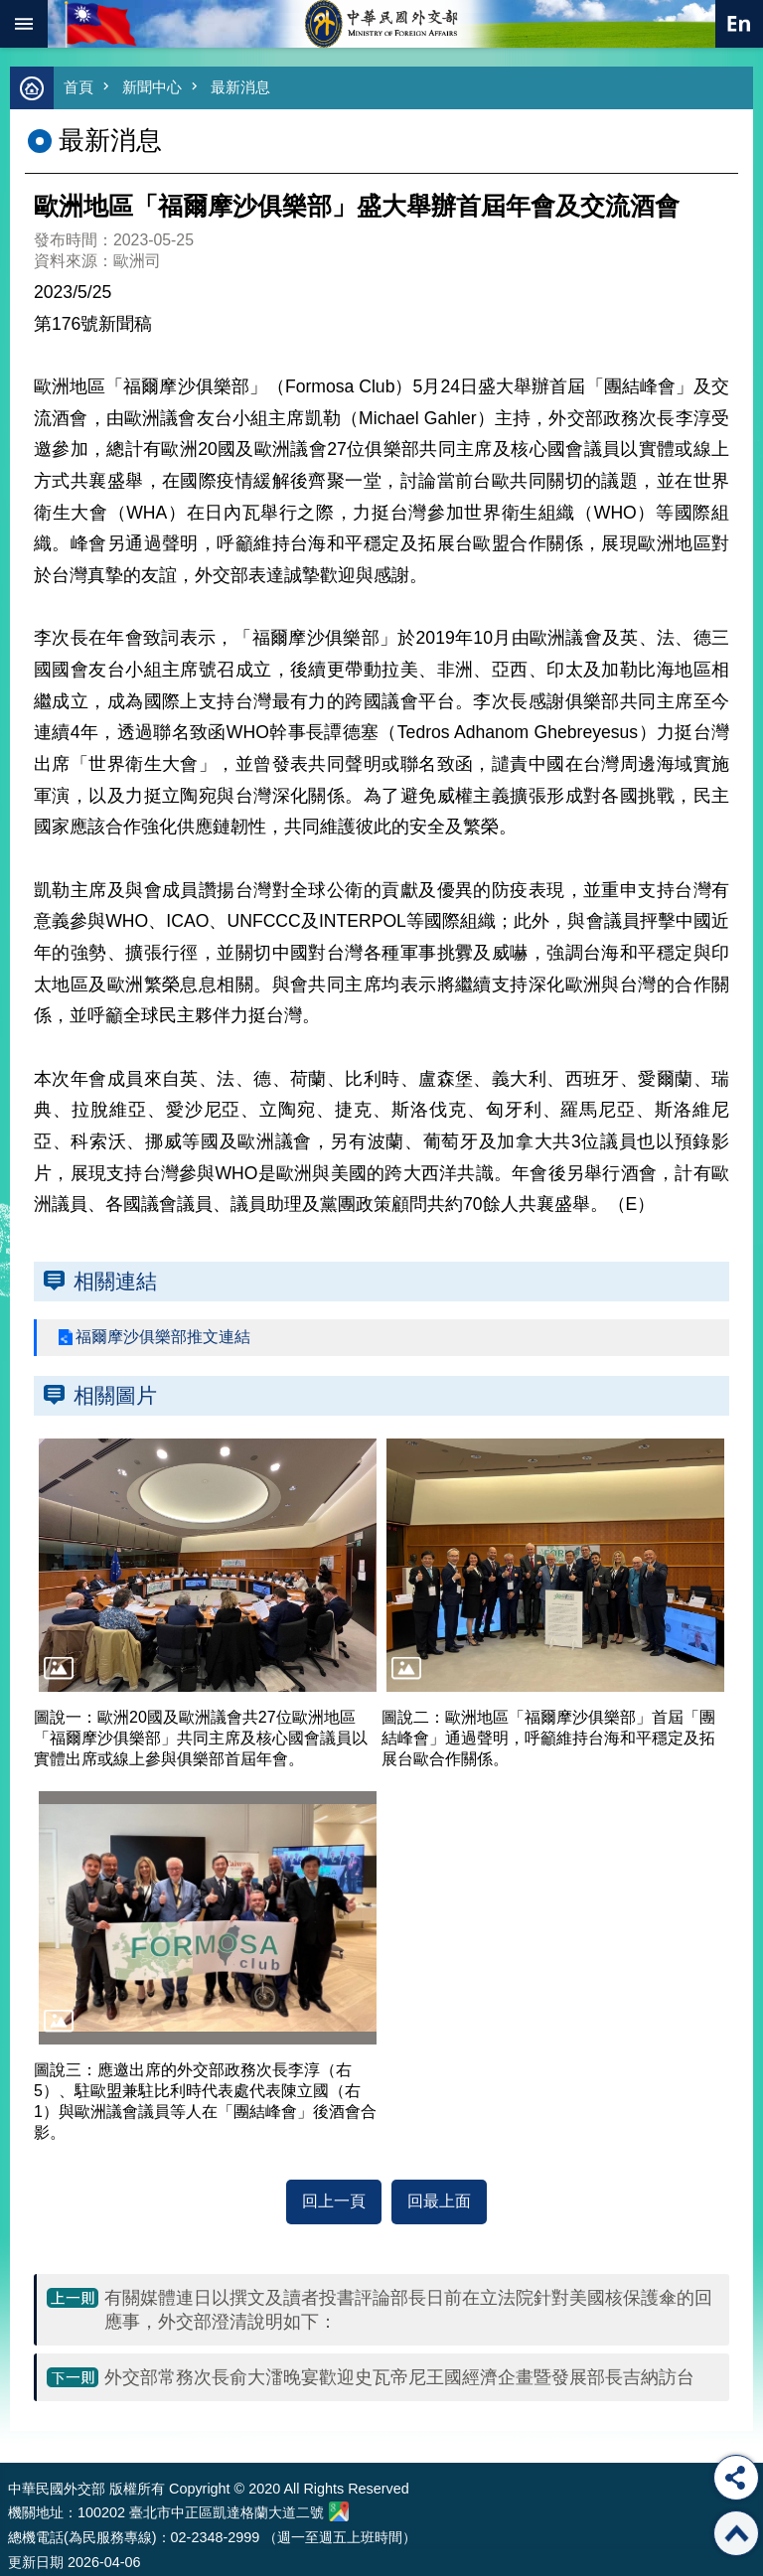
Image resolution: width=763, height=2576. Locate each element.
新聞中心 (152, 86)
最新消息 (240, 86)
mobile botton (24, 24)
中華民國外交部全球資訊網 (381, 24)
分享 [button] (736, 2477)
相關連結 (115, 1281)
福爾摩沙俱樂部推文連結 (163, 1336)
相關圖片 (115, 1395)
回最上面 (439, 2201)
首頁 (78, 86)
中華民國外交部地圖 (339, 2511)
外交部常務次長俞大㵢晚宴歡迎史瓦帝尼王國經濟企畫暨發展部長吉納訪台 (399, 2377)
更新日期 (36, 2562)
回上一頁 (334, 2201)
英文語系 (739, 24)
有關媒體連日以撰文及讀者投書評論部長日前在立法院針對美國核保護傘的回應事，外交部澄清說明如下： (408, 2310)
